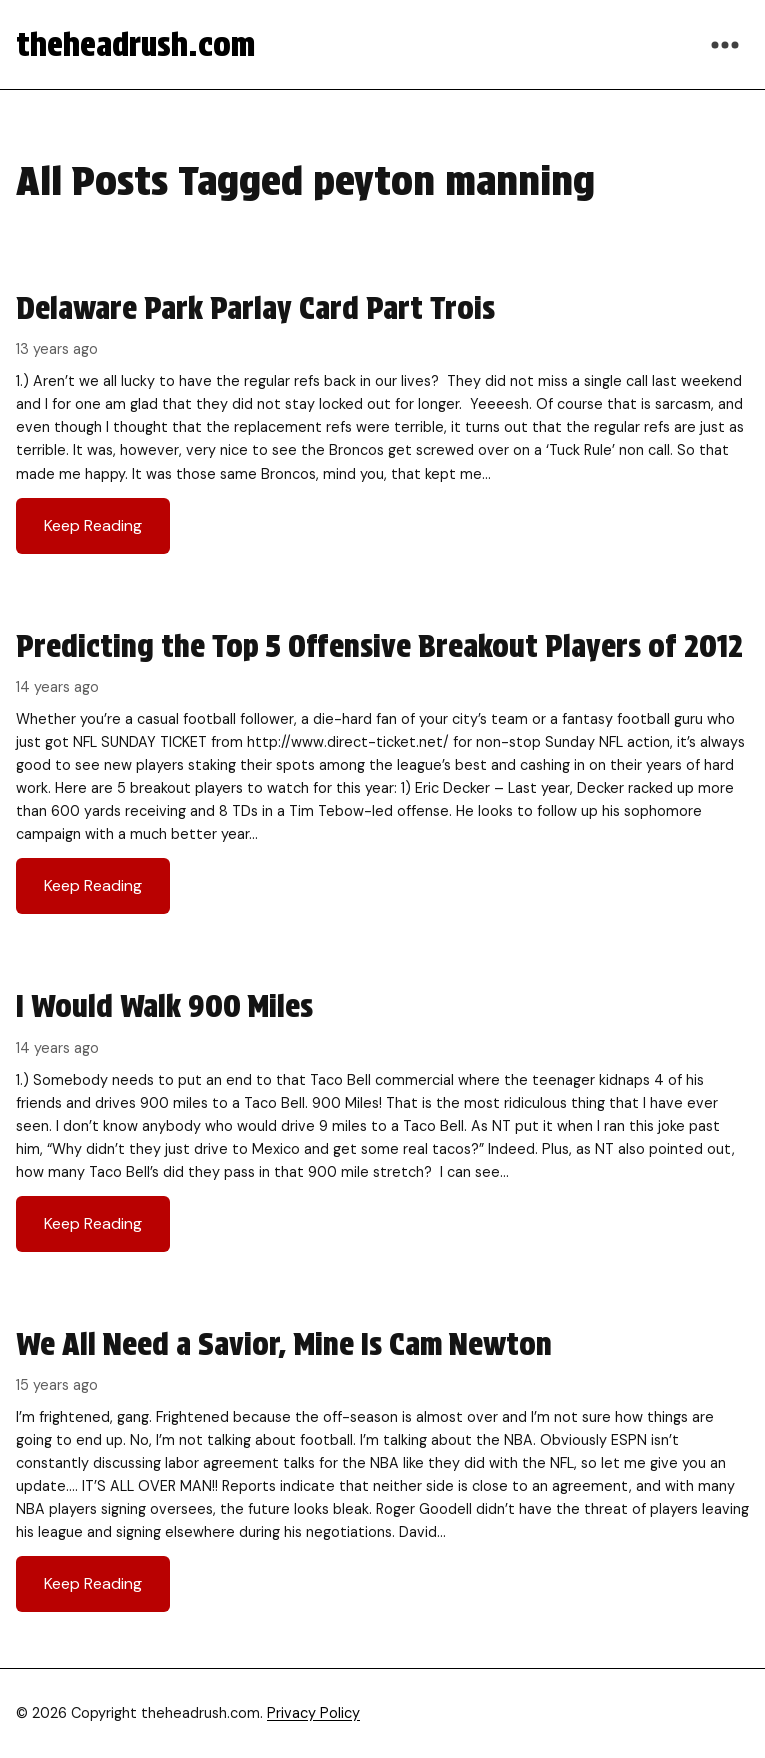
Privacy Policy (313, 1713)
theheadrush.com (135, 44)
